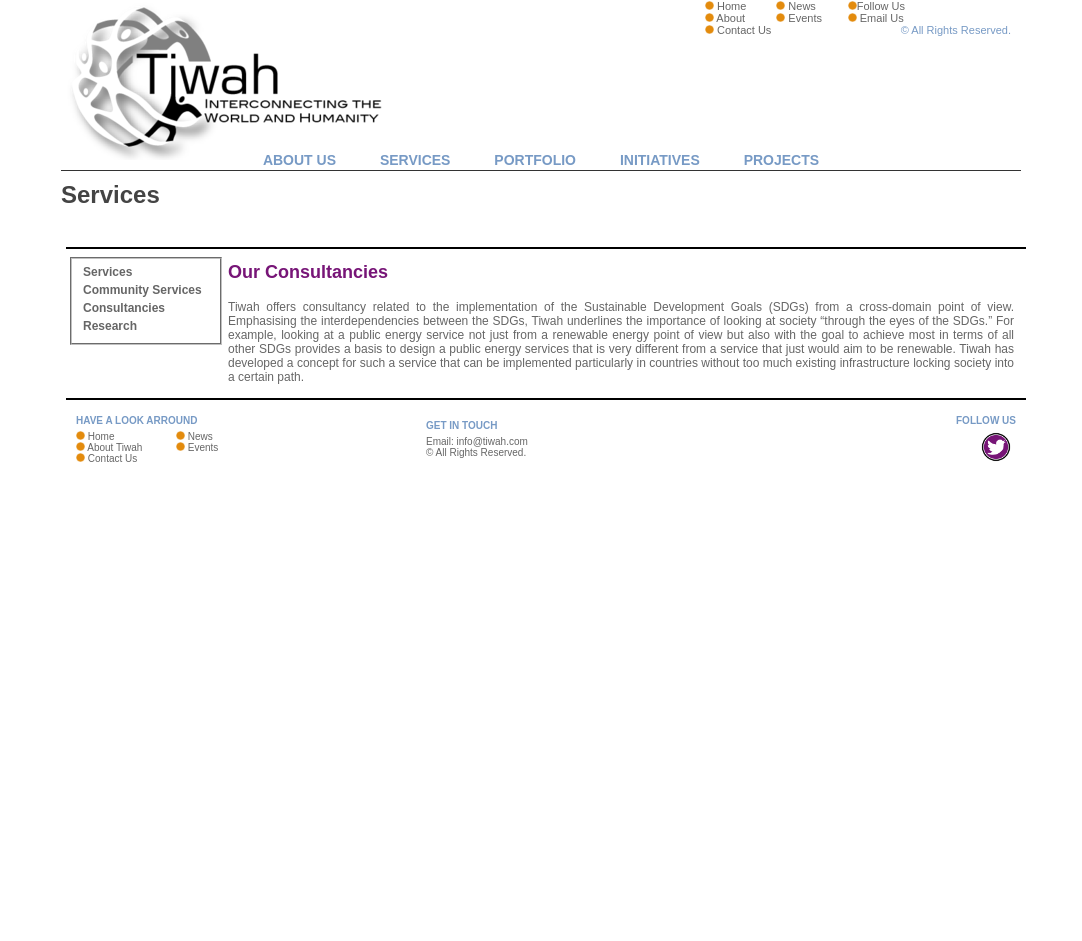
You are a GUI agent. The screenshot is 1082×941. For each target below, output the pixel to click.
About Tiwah (114, 447)
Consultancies (124, 308)
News (802, 6)
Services (415, 160)
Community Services (142, 290)
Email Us (882, 18)
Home (731, 6)
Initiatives (660, 160)
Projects (781, 160)
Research (110, 326)
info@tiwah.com (492, 441)
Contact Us (744, 30)
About (730, 18)
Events (805, 18)
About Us (299, 160)
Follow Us (881, 6)
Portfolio (535, 160)
